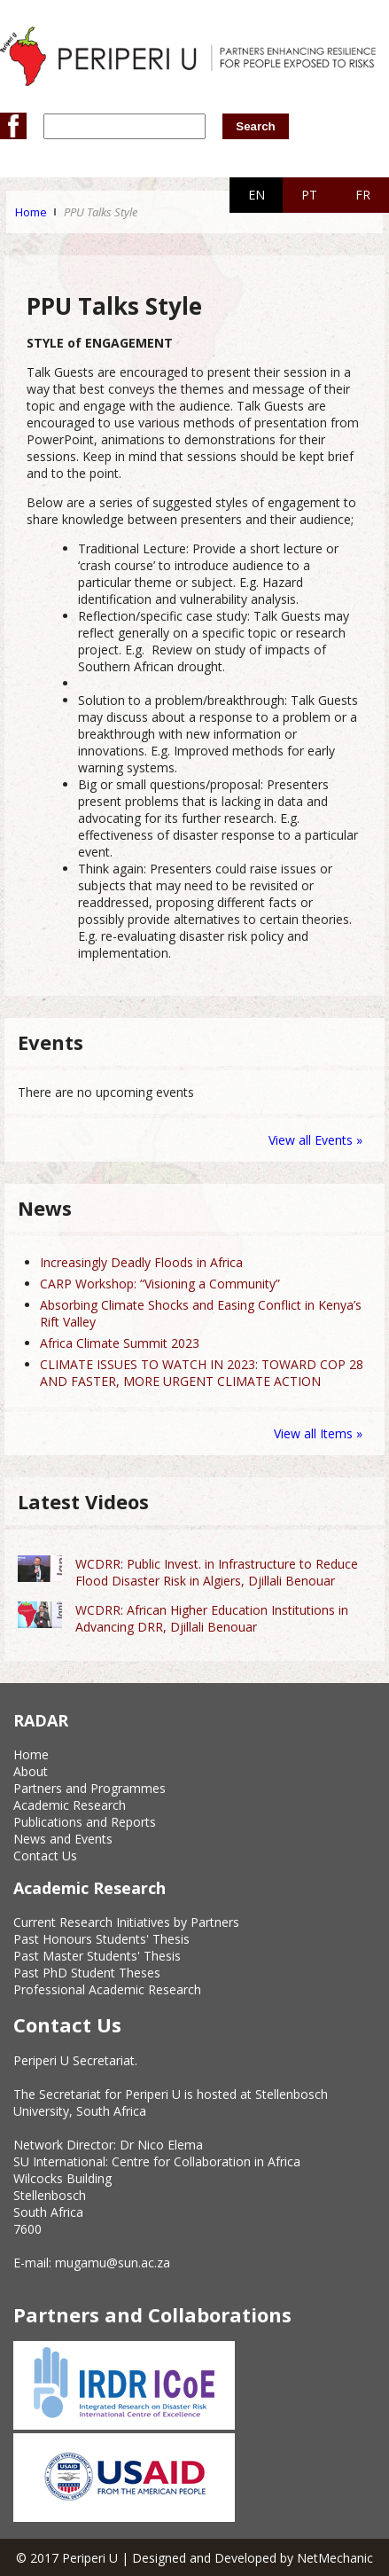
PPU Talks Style (100, 212)
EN (256, 194)
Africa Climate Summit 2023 (119, 1343)
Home (31, 212)
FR (362, 194)
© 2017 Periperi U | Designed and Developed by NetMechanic (194, 2557)
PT (309, 194)
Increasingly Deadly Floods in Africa (141, 1262)
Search (255, 126)
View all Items (315, 1433)
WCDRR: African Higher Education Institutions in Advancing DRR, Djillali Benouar (211, 1618)
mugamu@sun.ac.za (112, 2262)
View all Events (310, 1139)
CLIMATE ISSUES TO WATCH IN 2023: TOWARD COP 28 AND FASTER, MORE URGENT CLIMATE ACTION (201, 1373)
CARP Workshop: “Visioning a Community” (160, 1283)
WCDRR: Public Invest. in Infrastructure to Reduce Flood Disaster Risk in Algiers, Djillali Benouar (216, 1572)
